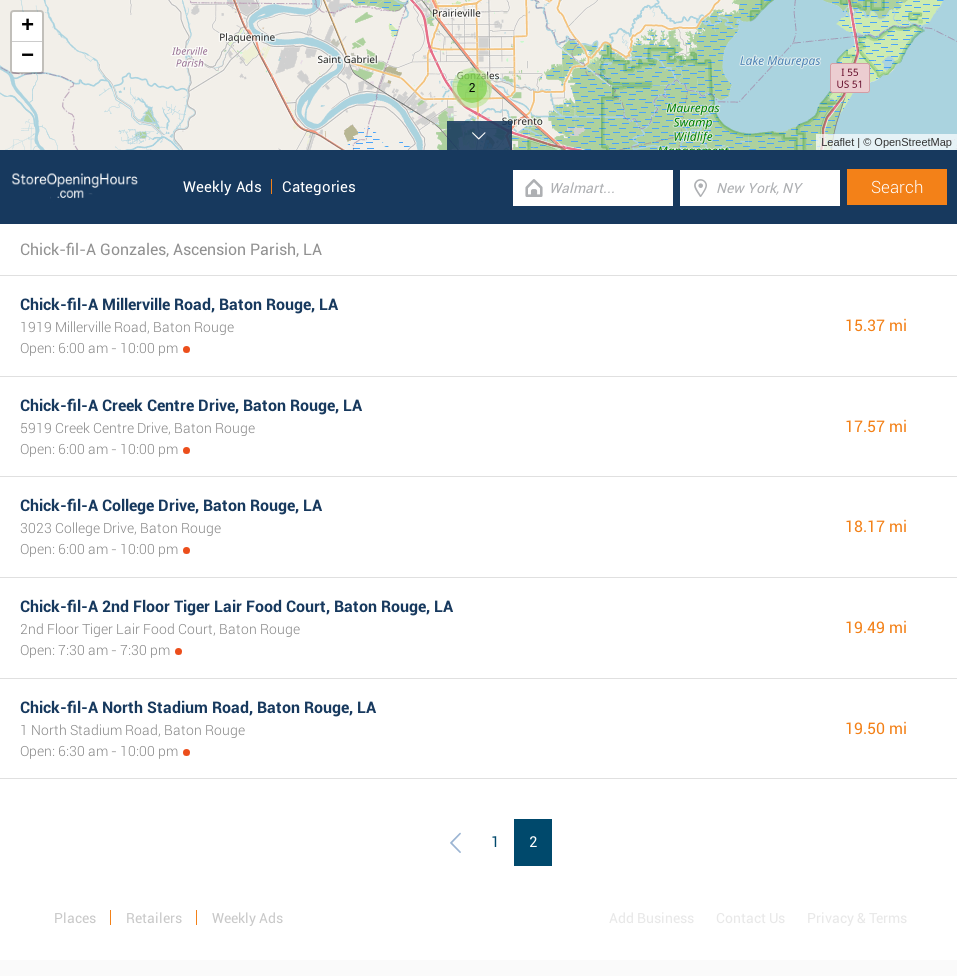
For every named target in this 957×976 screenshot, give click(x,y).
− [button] (27, 57)
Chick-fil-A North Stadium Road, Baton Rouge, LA (198, 707)
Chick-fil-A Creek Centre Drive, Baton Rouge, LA (191, 405)
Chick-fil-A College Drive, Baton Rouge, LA (171, 505)
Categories (319, 187)
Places (75, 918)
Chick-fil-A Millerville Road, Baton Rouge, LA (179, 304)
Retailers (154, 918)
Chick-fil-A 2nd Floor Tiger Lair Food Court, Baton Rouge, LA (236, 606)
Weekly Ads (222, 187)
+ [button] (27, 27)
